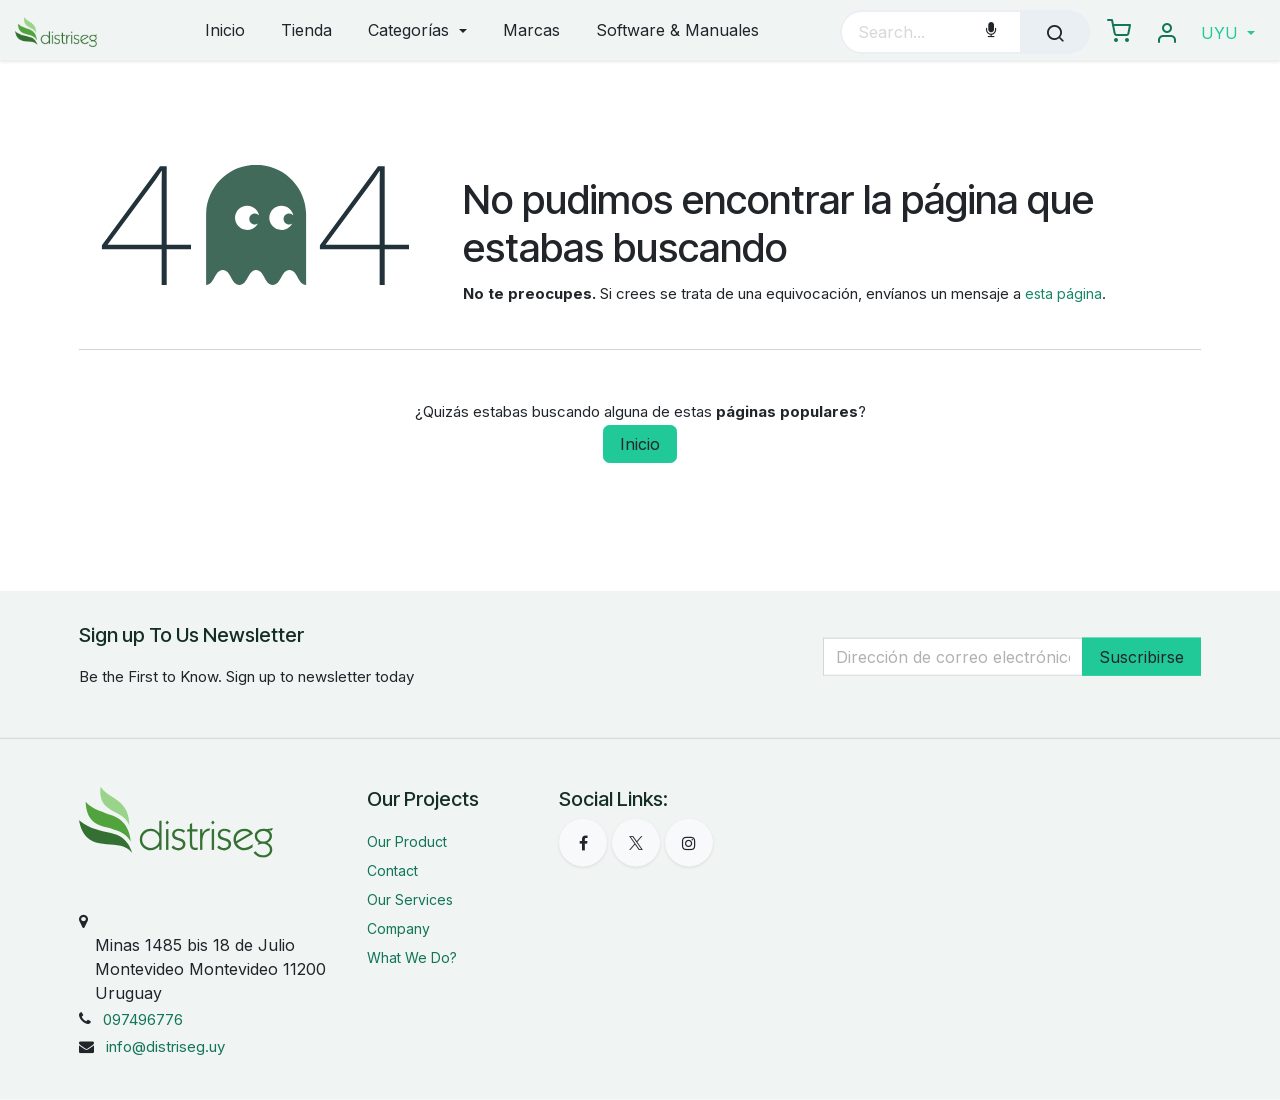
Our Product (407, 841)
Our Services (410, 899)
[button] (1228, 33)
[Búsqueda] (1055, 32)
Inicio (640, 444)
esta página (1063, 293)
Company (398, 928)
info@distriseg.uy (165, 1046)
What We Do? (412, 957)
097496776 (143, 1019)
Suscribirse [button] (1141, 656)
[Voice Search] (991, 32)
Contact (392, 870)
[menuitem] (225, 31)
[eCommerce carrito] (1119, 32)
